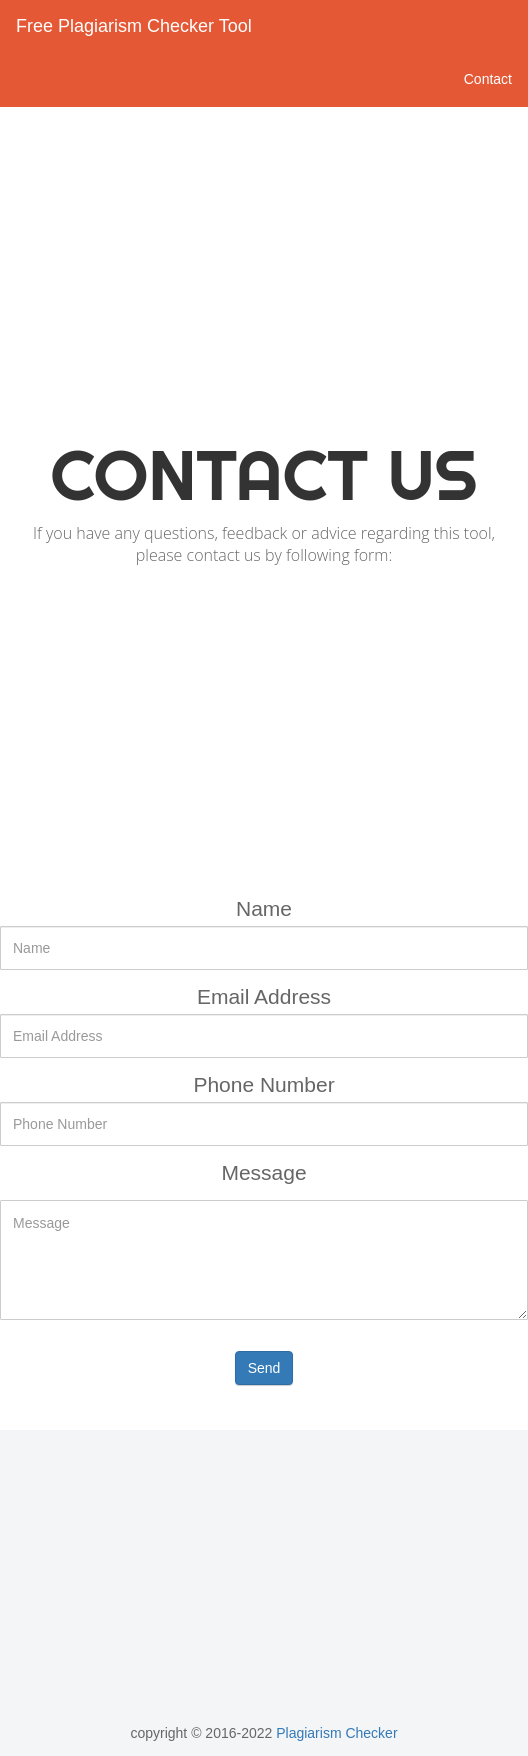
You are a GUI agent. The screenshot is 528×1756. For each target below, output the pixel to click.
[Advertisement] (264, 267)
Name (264, 908)
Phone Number (263, 1084)
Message (263, 1172)
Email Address (264, 996)
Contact (488, 79)
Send (264, 1368)
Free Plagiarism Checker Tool (134, 26)
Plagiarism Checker (334, 1733)
